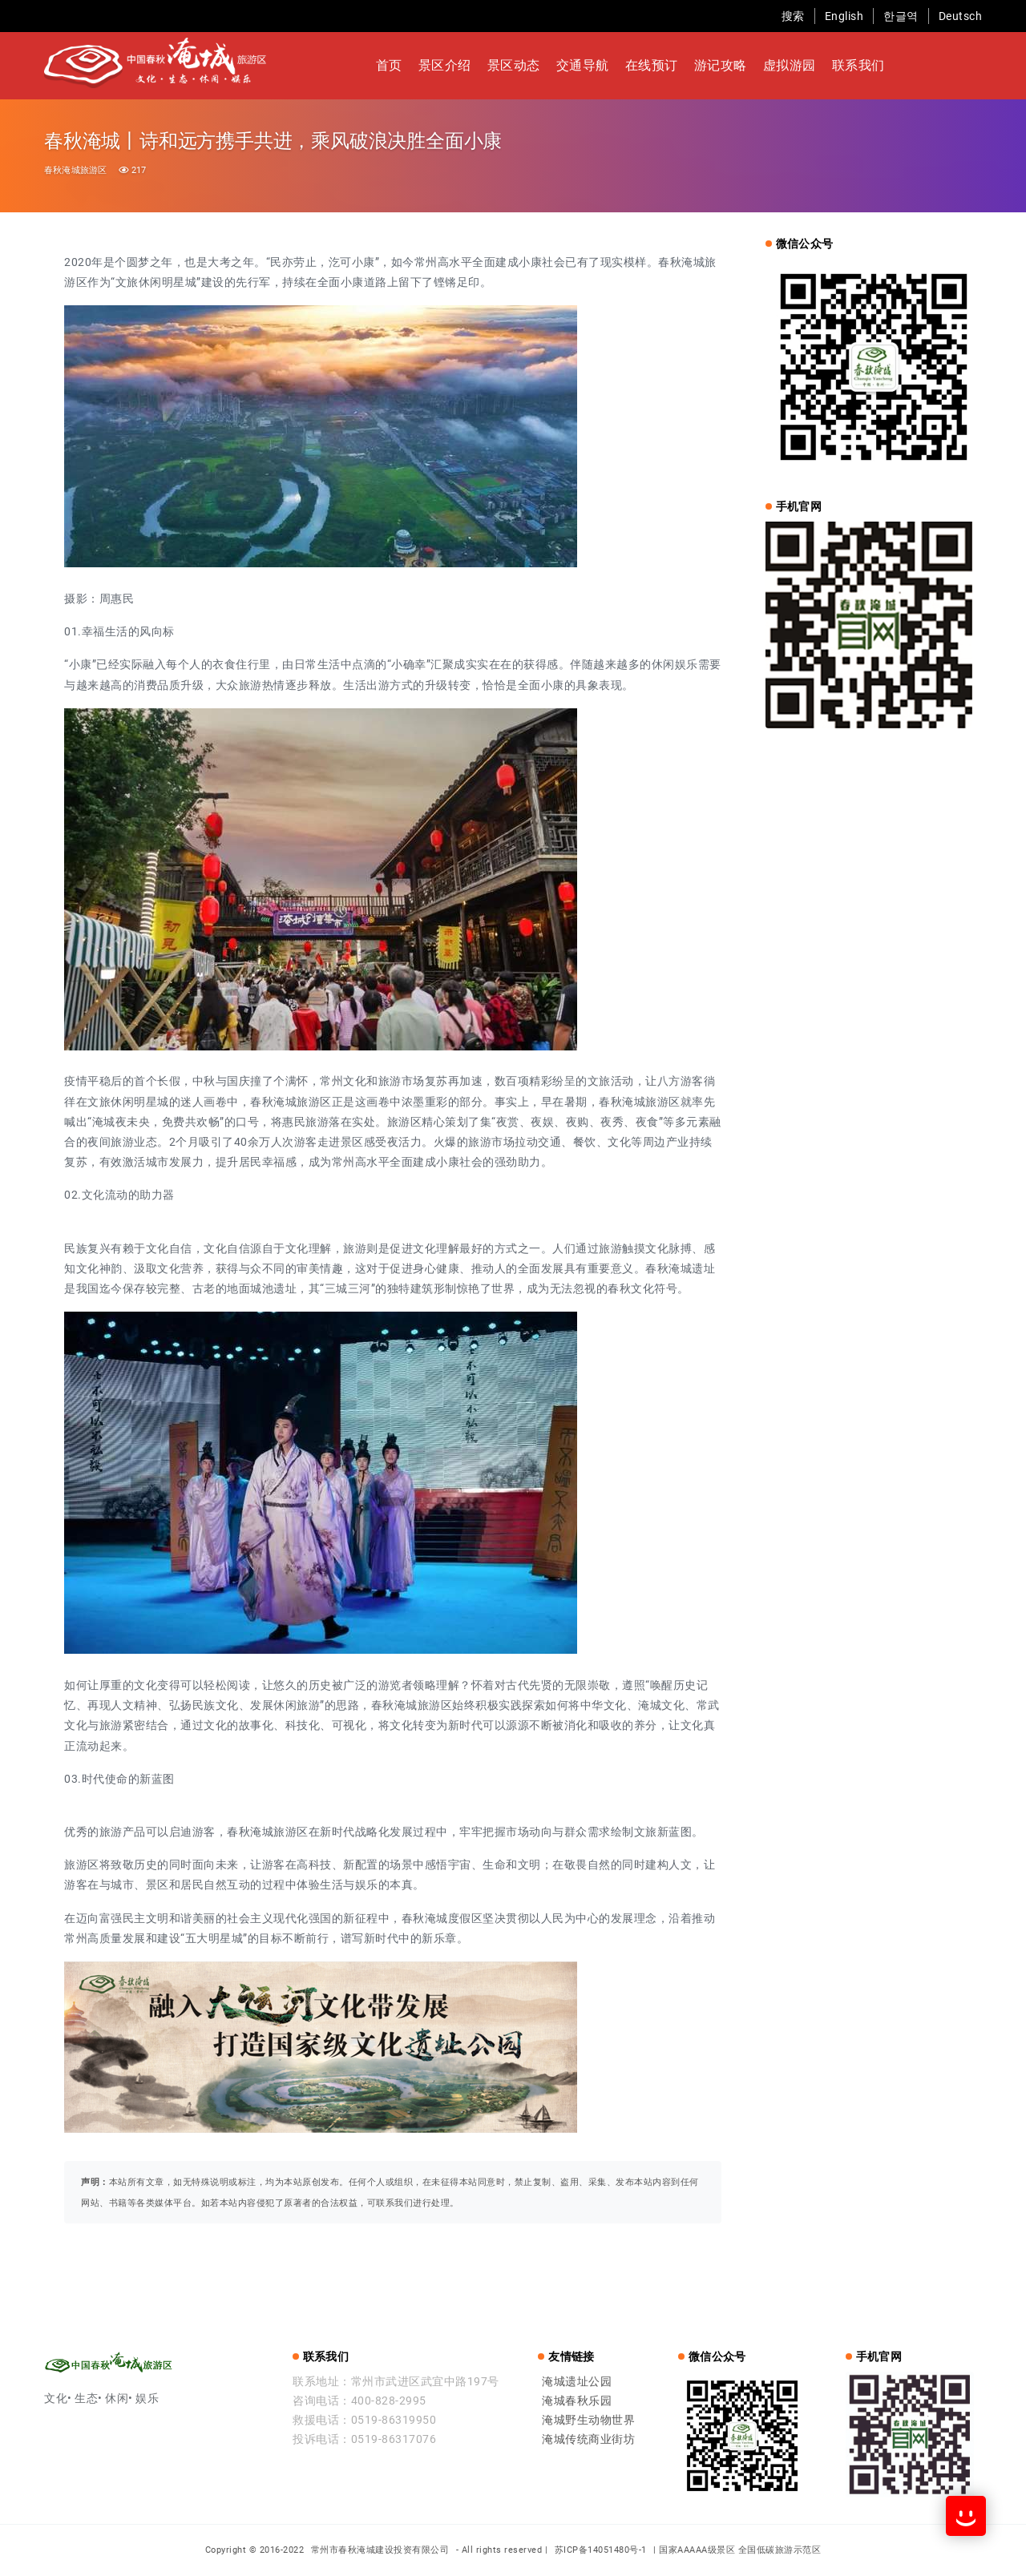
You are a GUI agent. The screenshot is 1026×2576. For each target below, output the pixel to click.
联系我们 (858, 65)
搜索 (793, 16)
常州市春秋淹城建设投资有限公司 (381, 2550)
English (844, 16)
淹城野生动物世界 (588, 2419)
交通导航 (582, 65)
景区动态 (513, 65)
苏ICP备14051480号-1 (601, 2550)
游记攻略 (720, 65)
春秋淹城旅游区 (75, 170)
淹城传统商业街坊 (588, 2439)
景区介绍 (444, 65)
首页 (389, 65)
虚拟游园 (789, 65)
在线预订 (651, 65)
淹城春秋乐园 (577, 2400)
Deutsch (961, 16)
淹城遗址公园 (577, 2381)
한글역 (901, 16)
